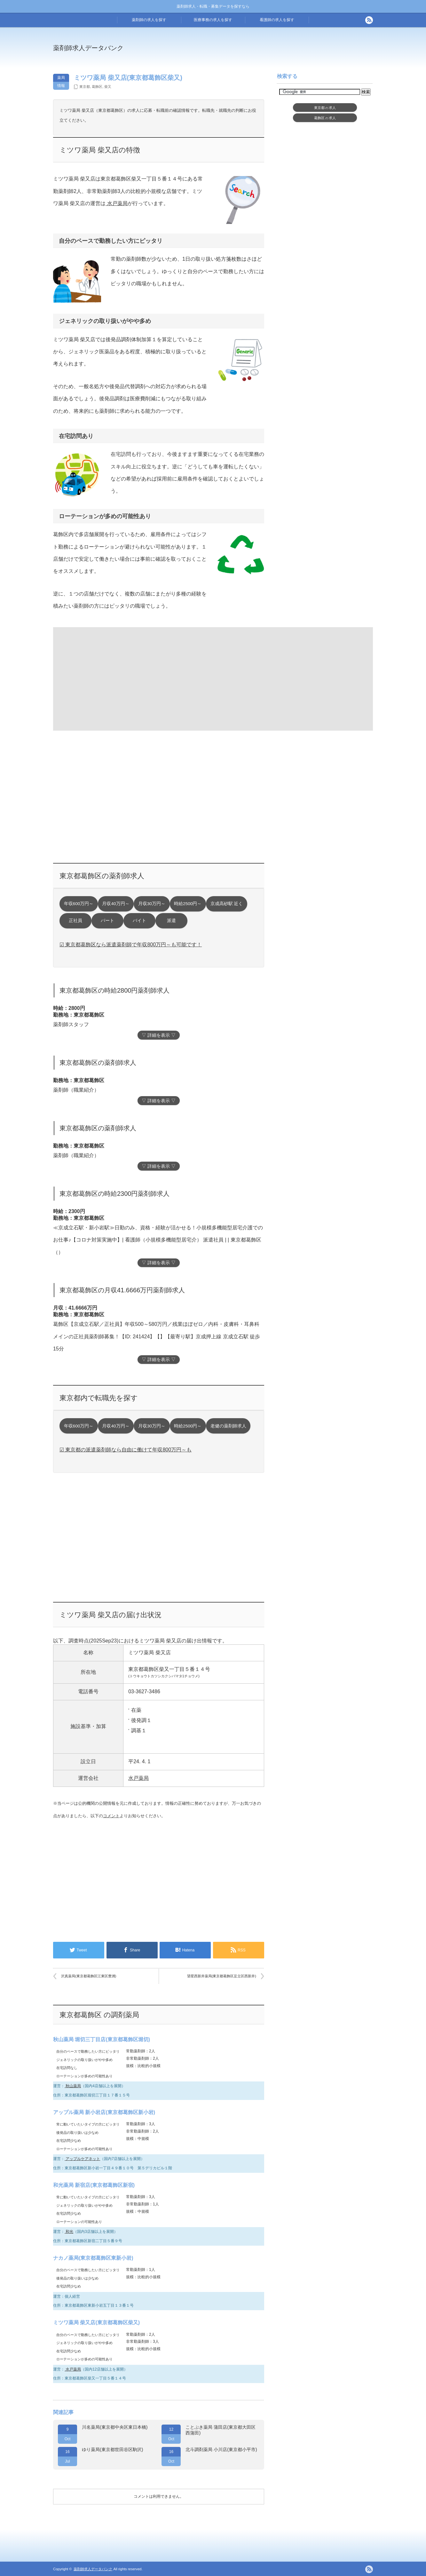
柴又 (107, 86)
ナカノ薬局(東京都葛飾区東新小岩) (93, 2258)
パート (107, 920)
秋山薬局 (73, 2086)
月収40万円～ (115, 903)
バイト (139, 920)
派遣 (171, 920)
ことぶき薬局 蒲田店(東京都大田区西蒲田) (220, 2430)
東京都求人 (325, 108)
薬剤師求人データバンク (88, 47)
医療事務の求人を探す (213, 20)
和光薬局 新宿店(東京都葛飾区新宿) (94, 2185)
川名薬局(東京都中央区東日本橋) (114, 2427)
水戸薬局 (116, 203)
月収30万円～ (151, 903)
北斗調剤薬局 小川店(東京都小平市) (221, 2449)
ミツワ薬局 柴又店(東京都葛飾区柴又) (96, 2322)
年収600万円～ (79, 903)
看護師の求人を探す (277, 20)
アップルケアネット (82, 2159)
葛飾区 (97, 86)
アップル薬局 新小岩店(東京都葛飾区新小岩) (104, 2112)
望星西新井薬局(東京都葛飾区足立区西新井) (221, 1976)
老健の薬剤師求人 (228, 1426)
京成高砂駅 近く (226, 903)
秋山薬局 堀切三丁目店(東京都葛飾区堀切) (101, 2039)
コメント (111, 1815)
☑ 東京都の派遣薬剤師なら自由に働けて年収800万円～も (125, 1449)
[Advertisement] (265, 52)
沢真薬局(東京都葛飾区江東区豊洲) (88, 1976)
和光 (69, 2231)
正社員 (75, 920)
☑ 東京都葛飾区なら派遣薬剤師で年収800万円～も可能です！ (130, 944)
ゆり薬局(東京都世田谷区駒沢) (112, 2449)
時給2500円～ (187, 903)
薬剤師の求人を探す (149, 20)
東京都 (84, 86)
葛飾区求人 (325, 118)
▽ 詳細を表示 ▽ (159, 1035)
